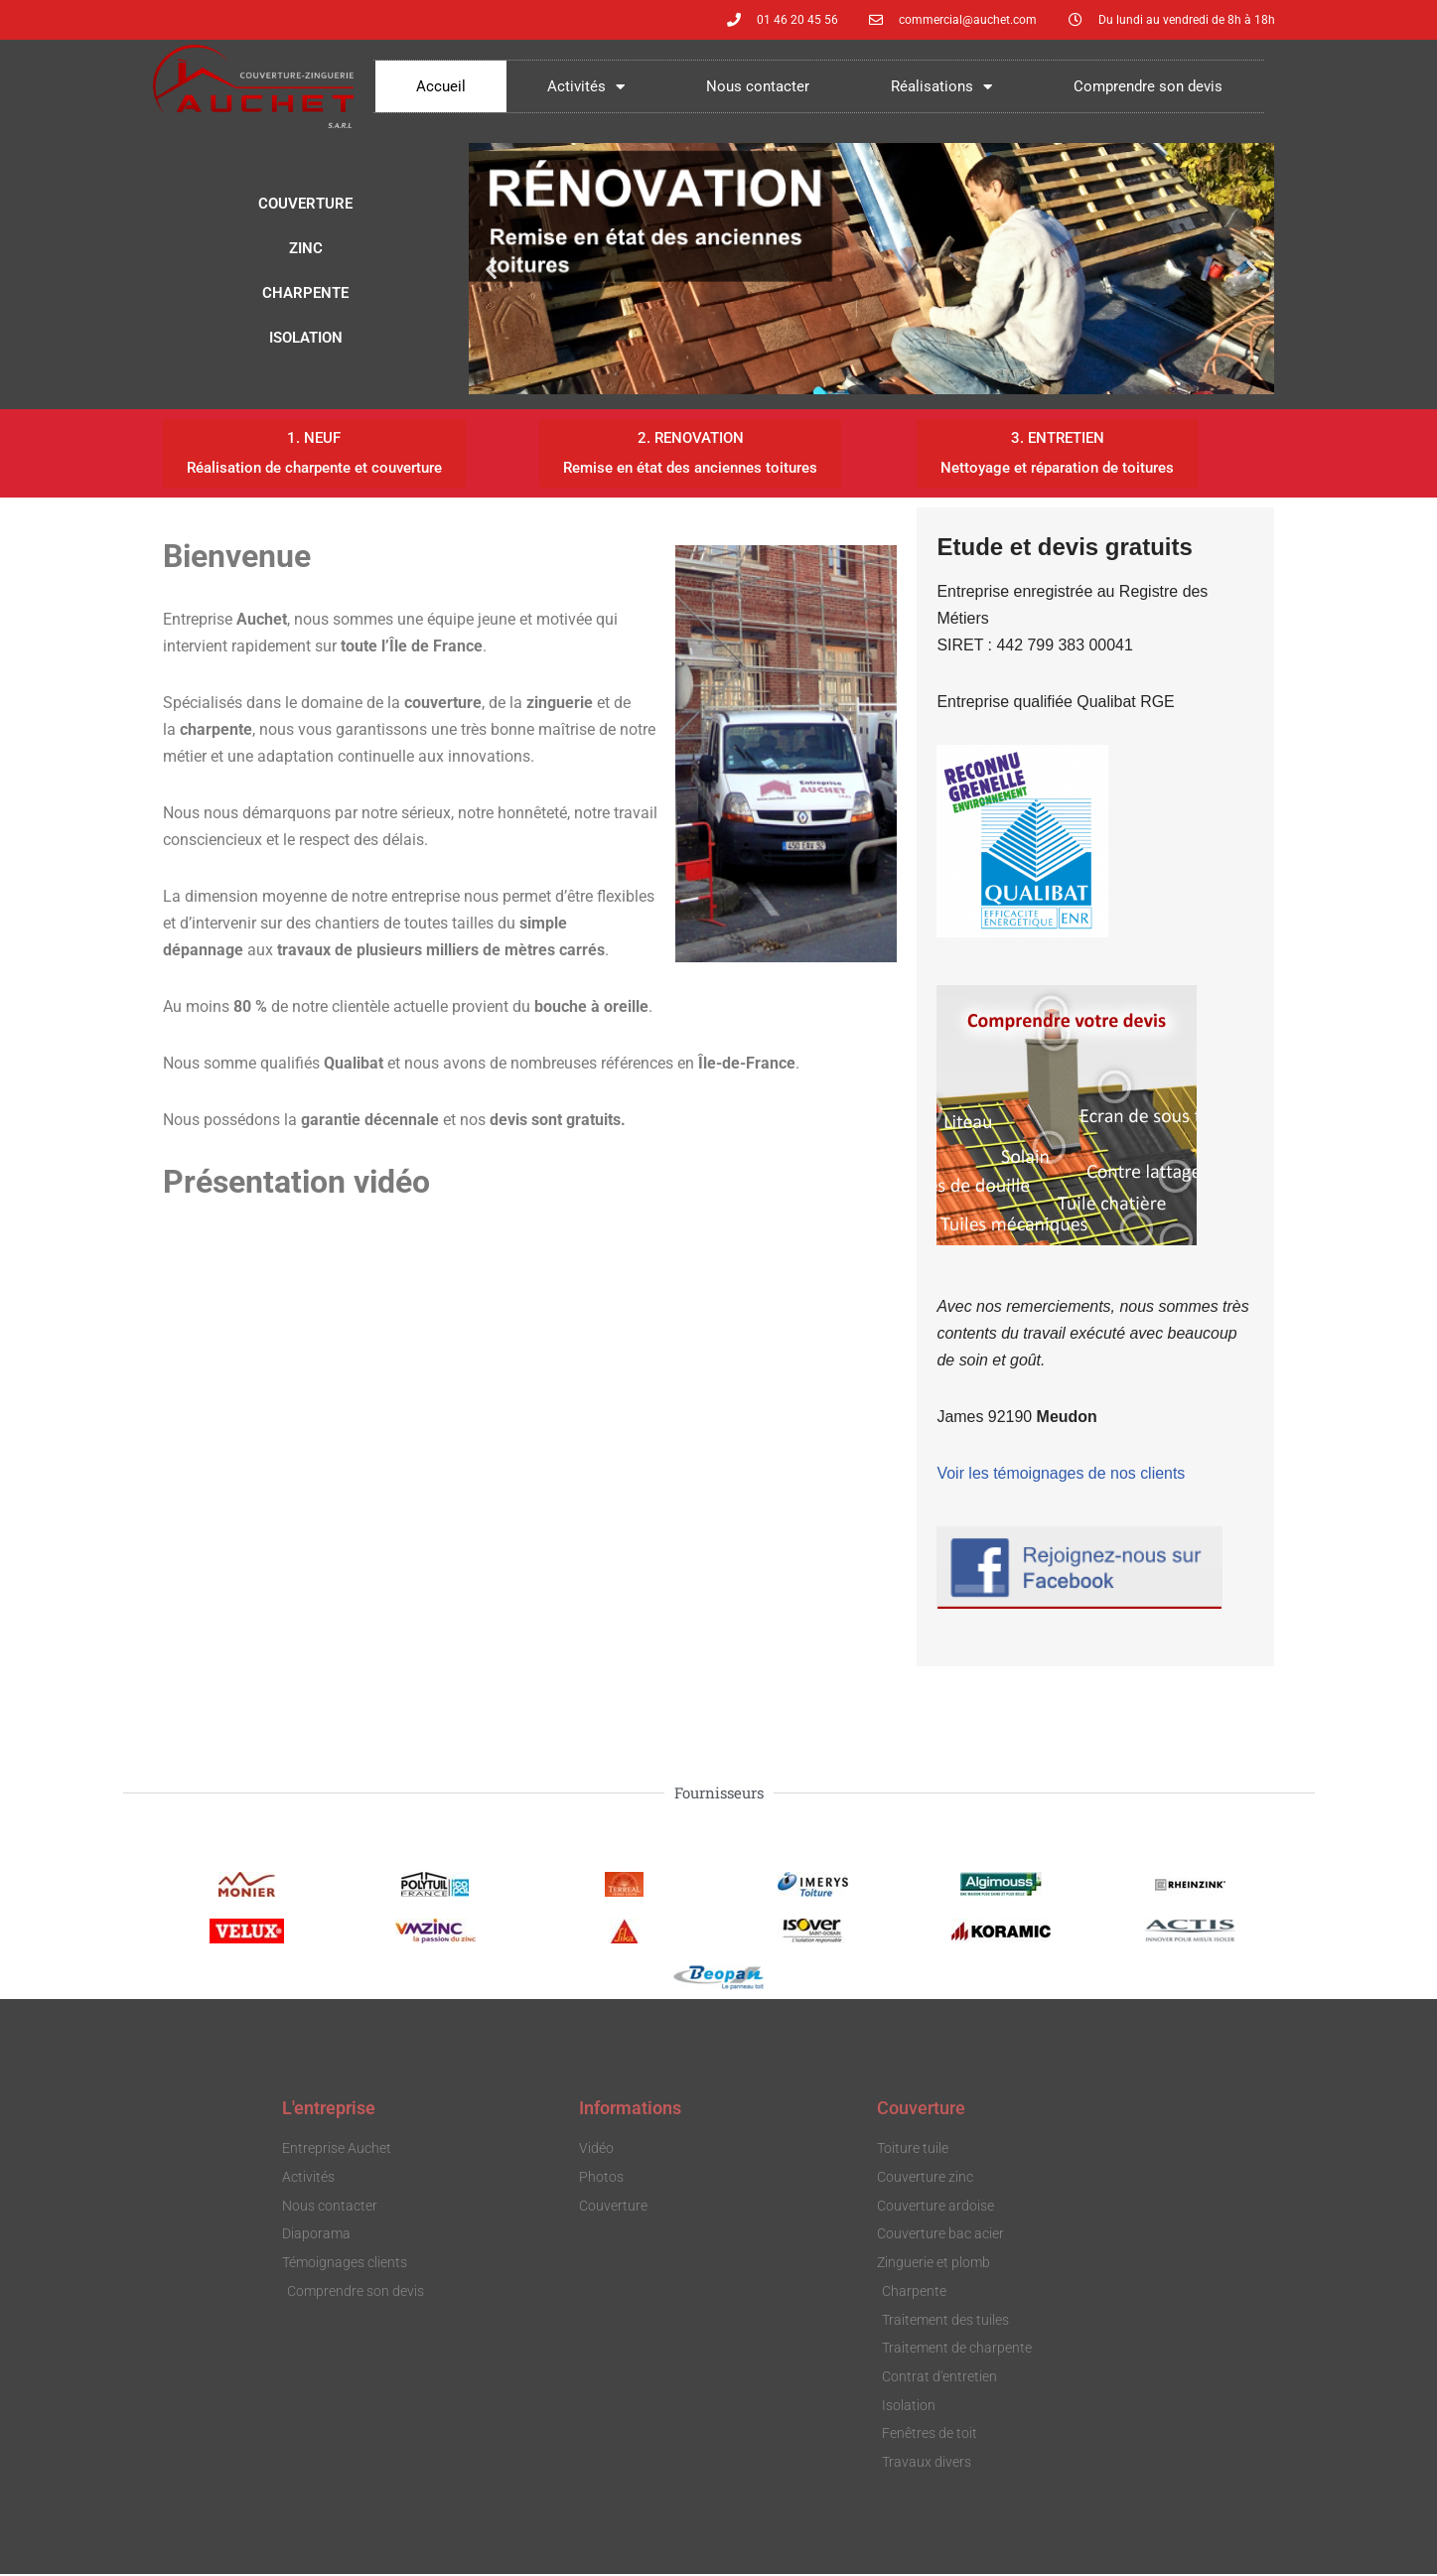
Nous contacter (757, 86)
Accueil (441, 86)
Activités (586, 87)
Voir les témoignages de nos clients (1061, 1475)
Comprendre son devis (1148, 86)
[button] (491, 268)
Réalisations (941, 87)
